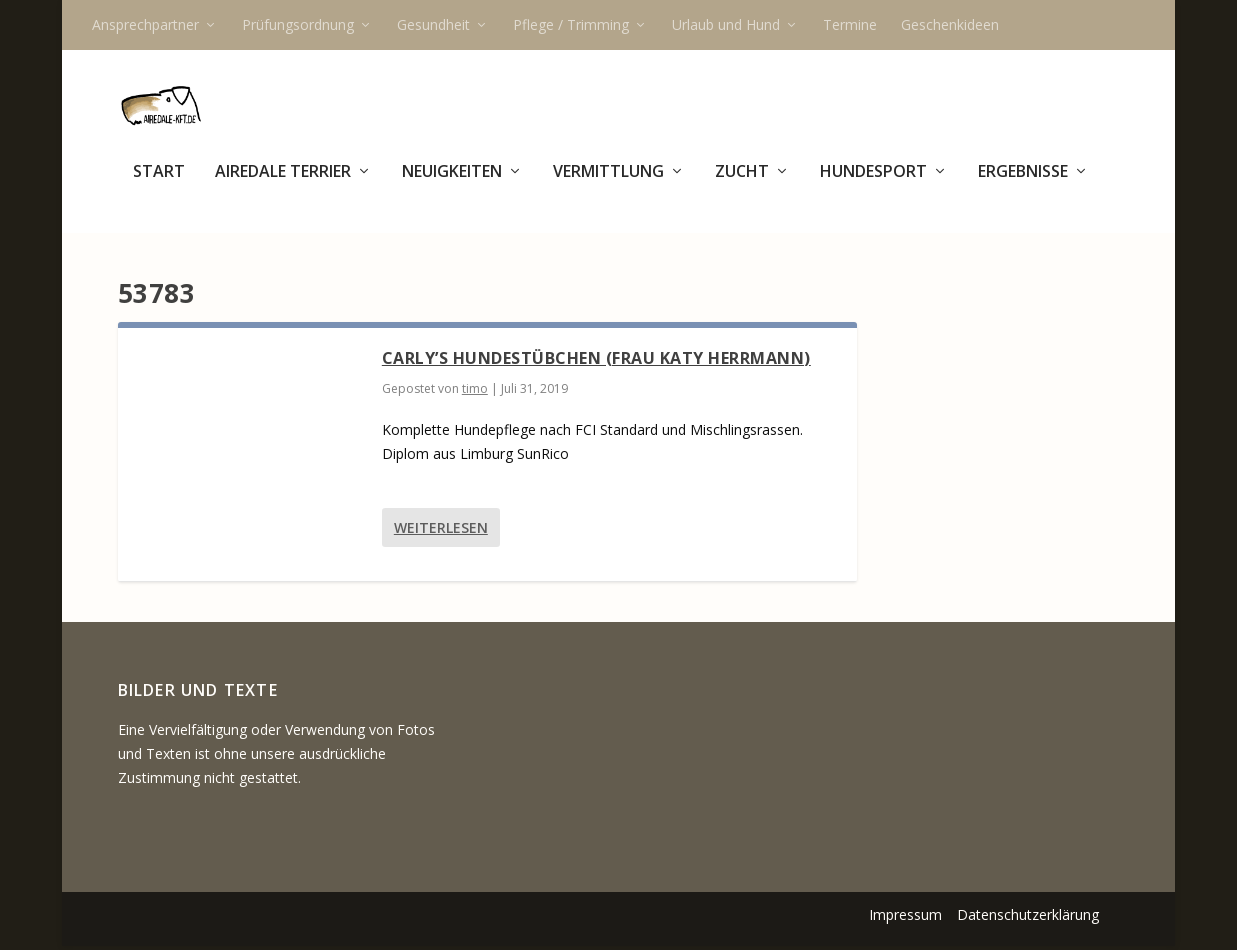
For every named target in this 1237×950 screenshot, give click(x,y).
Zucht (742, 183)
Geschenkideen (950, 24)
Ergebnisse (1023, 183)
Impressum (905, 917)
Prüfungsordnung (298, 24)
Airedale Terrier (283, 183)
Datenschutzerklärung (1028, 917)
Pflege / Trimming (571, 24)
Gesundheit (433, 24)
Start (159, 183)
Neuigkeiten (452, 183)
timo (475, 391)
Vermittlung (608, 183)
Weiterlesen (441, 530)
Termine (850, 24)
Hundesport (873, 183)
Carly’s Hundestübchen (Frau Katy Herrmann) (596, 361)
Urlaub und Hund (726, 24)
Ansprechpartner (145, 24)
